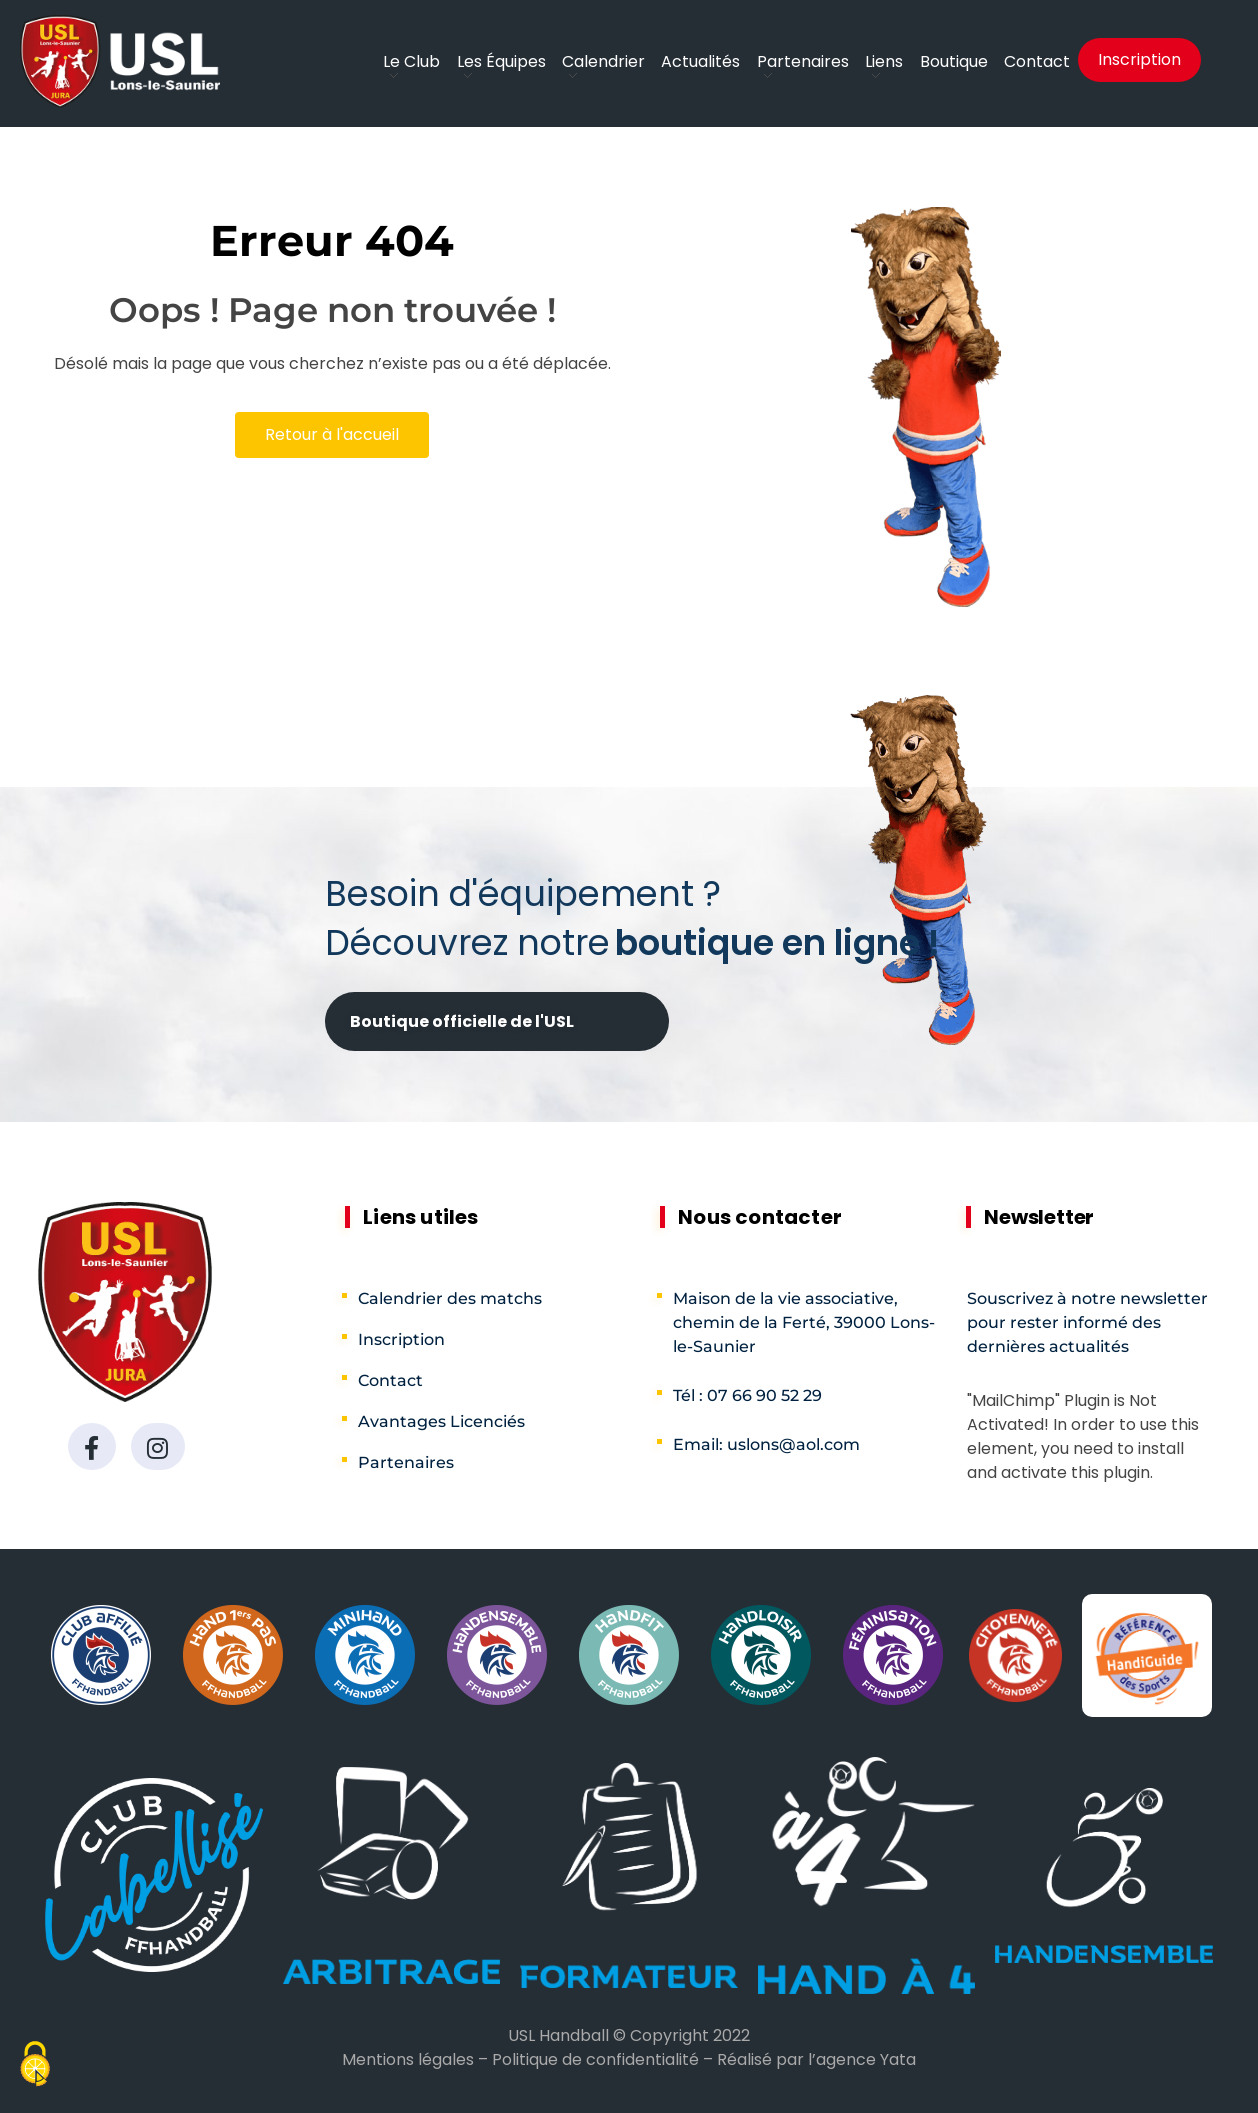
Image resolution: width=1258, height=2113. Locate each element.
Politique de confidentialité (595, 2059)
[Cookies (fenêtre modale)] (35, 2066)
